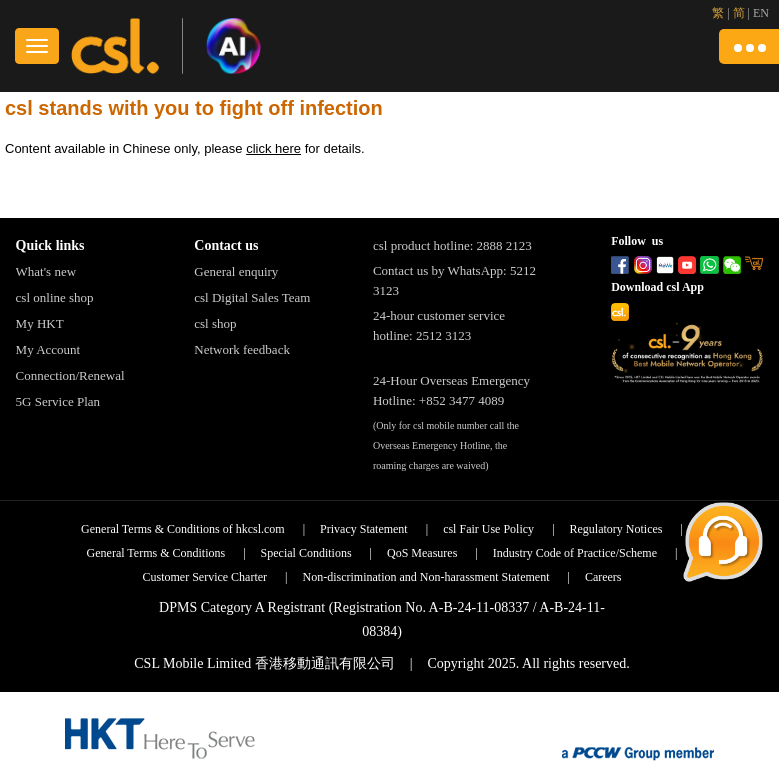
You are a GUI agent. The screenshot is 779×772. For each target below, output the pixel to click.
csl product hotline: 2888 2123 (452, 245)
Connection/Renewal (70, 375)
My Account (48, 349)
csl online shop (55, 297)
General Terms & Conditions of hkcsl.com (183, 529)
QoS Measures (422, 553)
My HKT (40, 323)
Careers (603, 577)
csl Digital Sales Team (252, 297)
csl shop (215, 323)
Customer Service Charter (204, 577)
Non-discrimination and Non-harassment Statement (426, 577)
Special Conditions (306, 553)
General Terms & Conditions (156, 553)
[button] (749, 46)
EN (761, 13)
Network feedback (242, 349)
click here (273, 148)
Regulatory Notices (616, 529)
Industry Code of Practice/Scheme (575, 553)
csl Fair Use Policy (488, 529)
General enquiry (236, 271)
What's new (46, 271)
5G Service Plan (58, 401)
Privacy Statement (364, 529)
